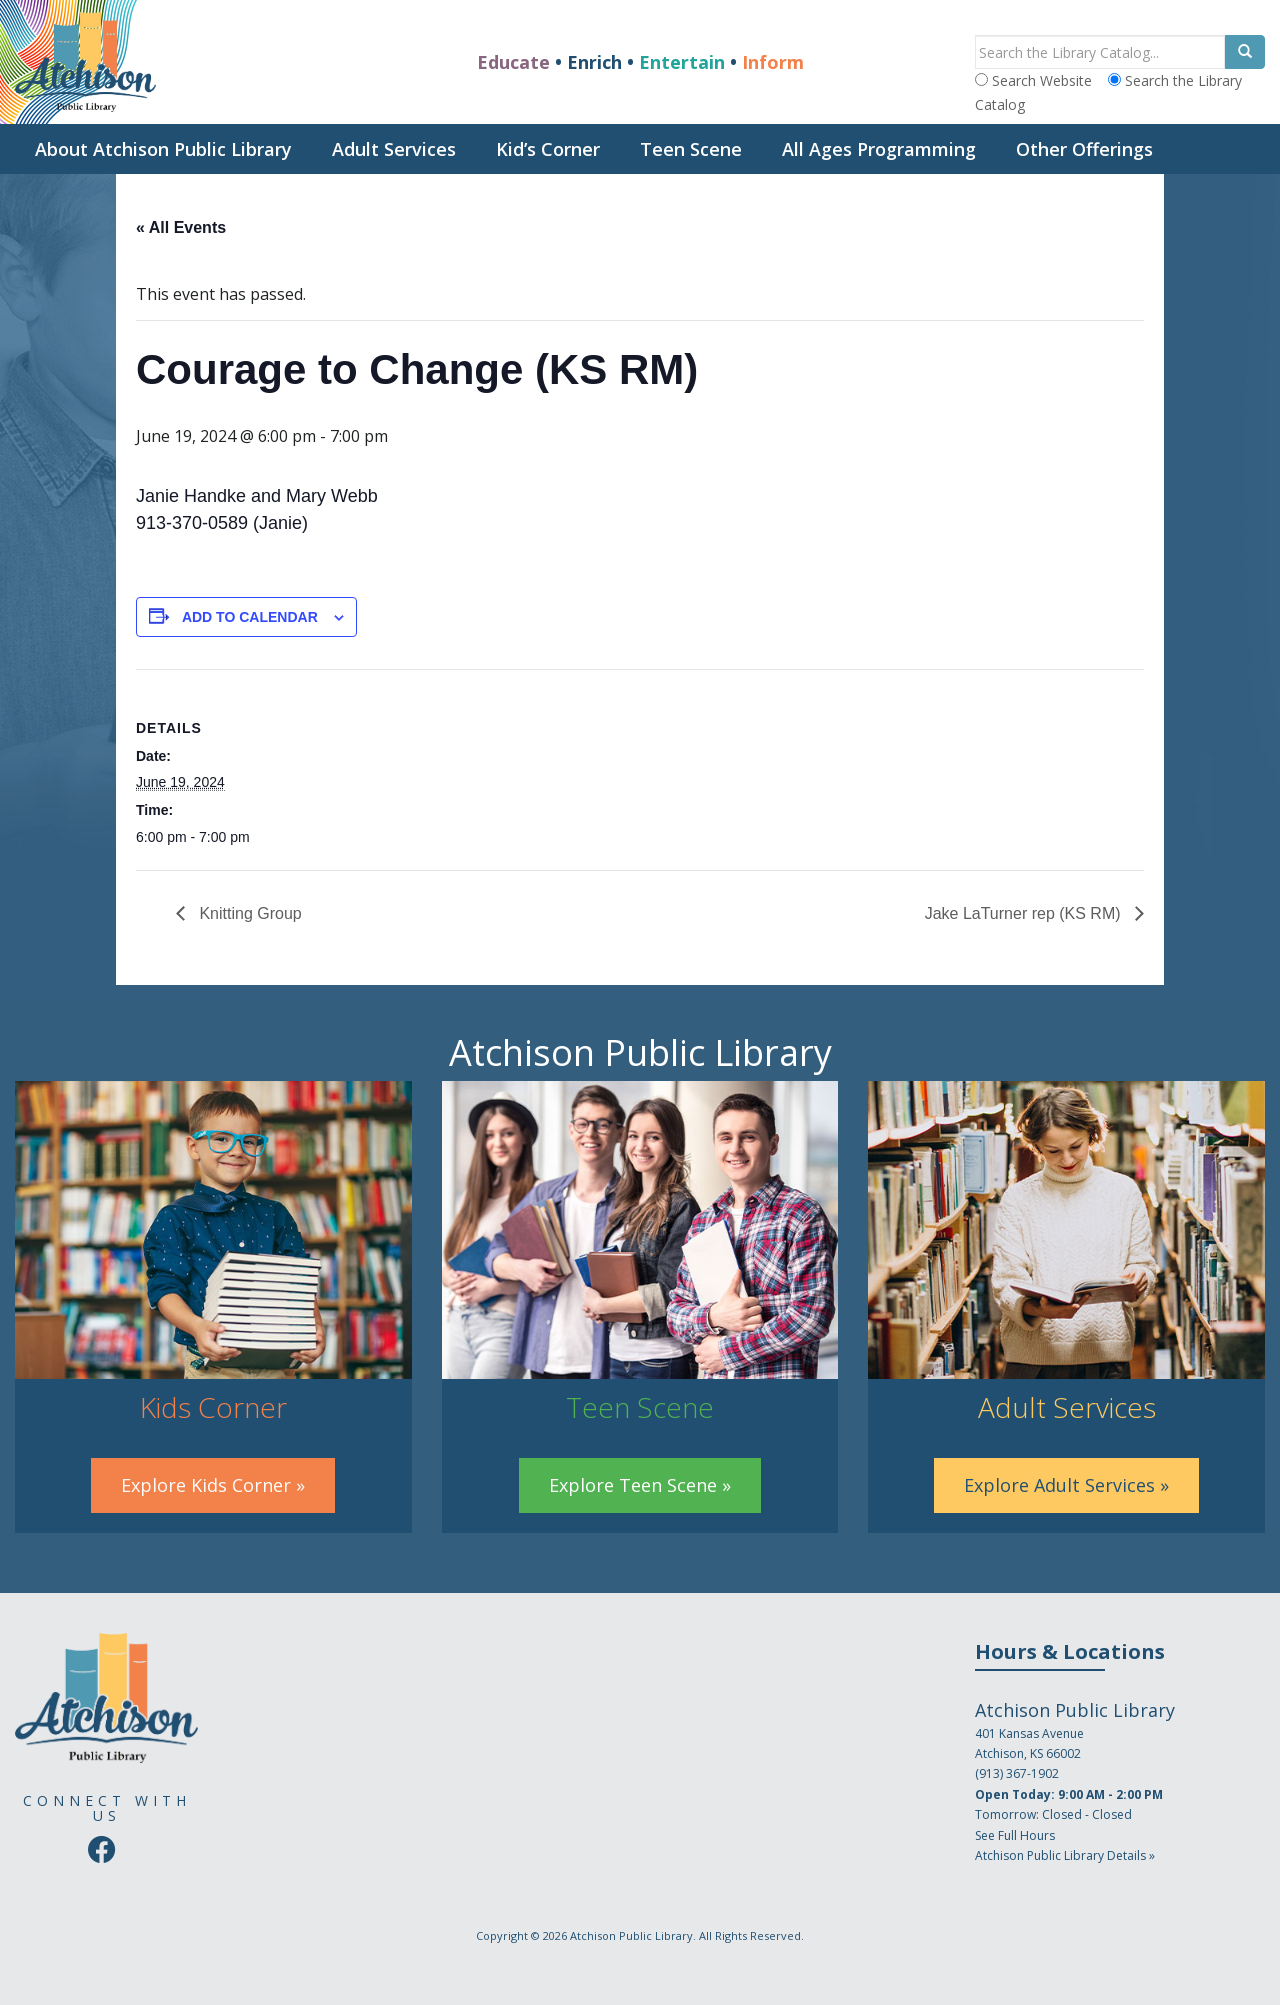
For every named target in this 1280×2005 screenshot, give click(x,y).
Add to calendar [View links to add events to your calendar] (250, 617)
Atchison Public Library (631, 1935)
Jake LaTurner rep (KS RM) (1025, 913)
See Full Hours (1015, 1835)
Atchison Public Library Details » (1065, 1855)
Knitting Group (248, 913)
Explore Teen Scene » (640, 1485)
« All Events (181, 227)
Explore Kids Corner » (213, 1485)
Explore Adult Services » (1066, 1485)
